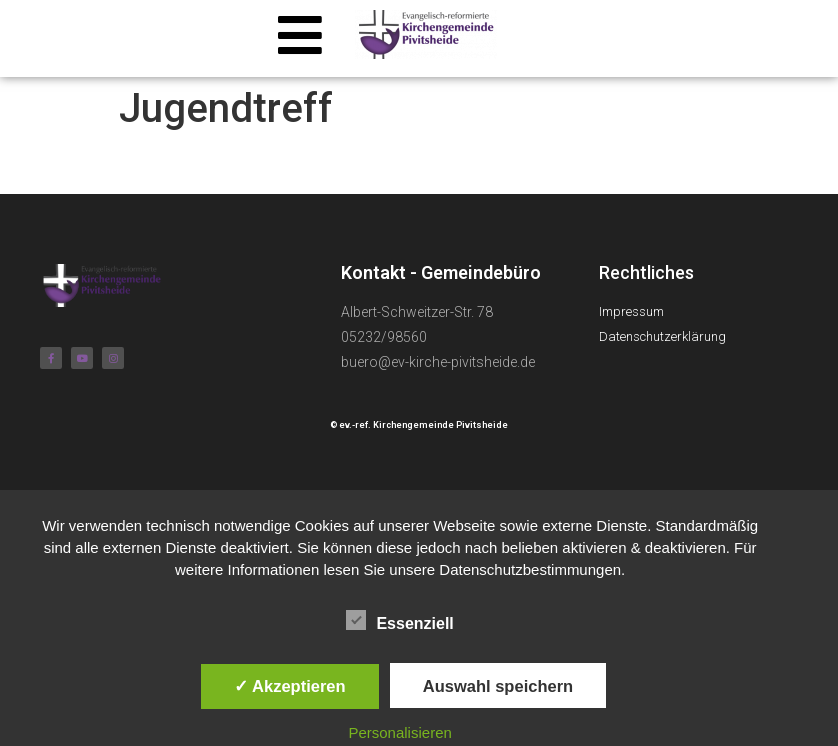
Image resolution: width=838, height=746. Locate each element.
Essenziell (399, 620)
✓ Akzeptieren (290, 686)
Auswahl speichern (498, 686)
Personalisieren (399, 732)
